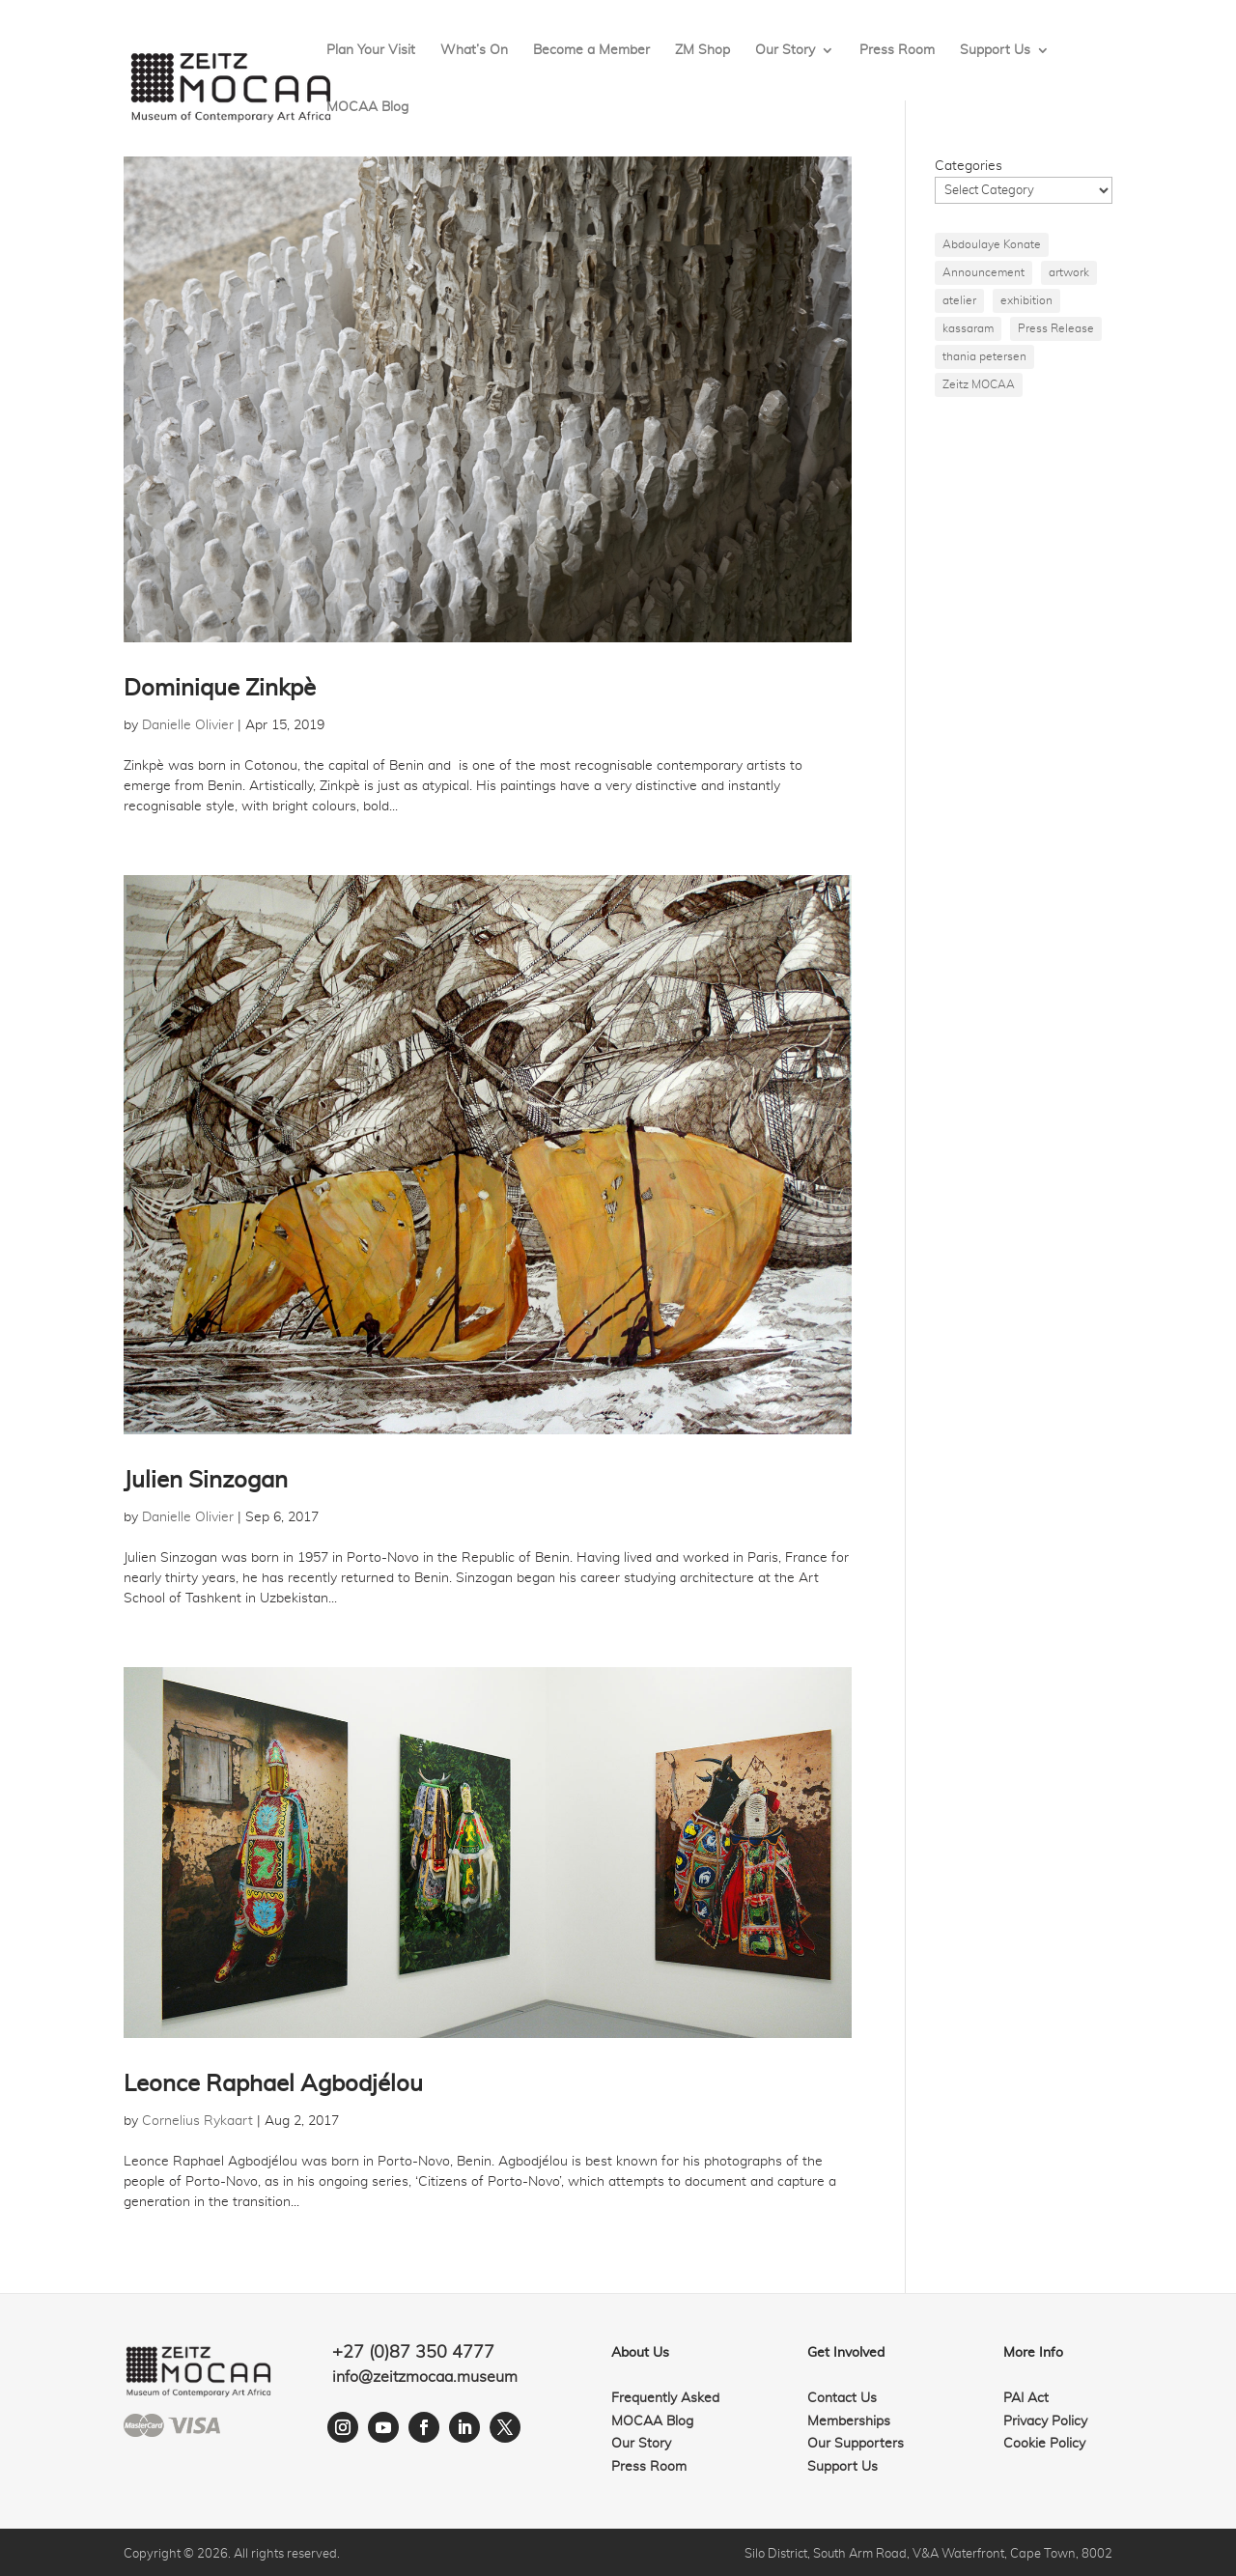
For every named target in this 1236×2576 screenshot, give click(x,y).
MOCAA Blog (367, 107)
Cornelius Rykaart (197, 2121)
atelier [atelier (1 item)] (959, 300)
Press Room (897, 50)
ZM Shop (702, 50)
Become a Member (591, 50)
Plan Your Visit (370, 50)
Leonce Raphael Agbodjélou (273, 2084)
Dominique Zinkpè (220, 688)
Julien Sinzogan (206, 1480)
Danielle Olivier (188, 725)
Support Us (995, 50)
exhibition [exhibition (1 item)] (1026, 300)
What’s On (474, 50)
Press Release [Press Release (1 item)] (1056, 328)
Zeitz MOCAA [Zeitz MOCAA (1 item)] (978, 384)
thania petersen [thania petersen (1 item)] (984, 356)
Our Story (785, 50)
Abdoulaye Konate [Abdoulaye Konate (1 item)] (991, 244)
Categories (968, 166)
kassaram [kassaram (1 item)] (968, 328)
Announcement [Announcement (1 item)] (983, 272)
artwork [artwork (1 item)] (1069, 272)
